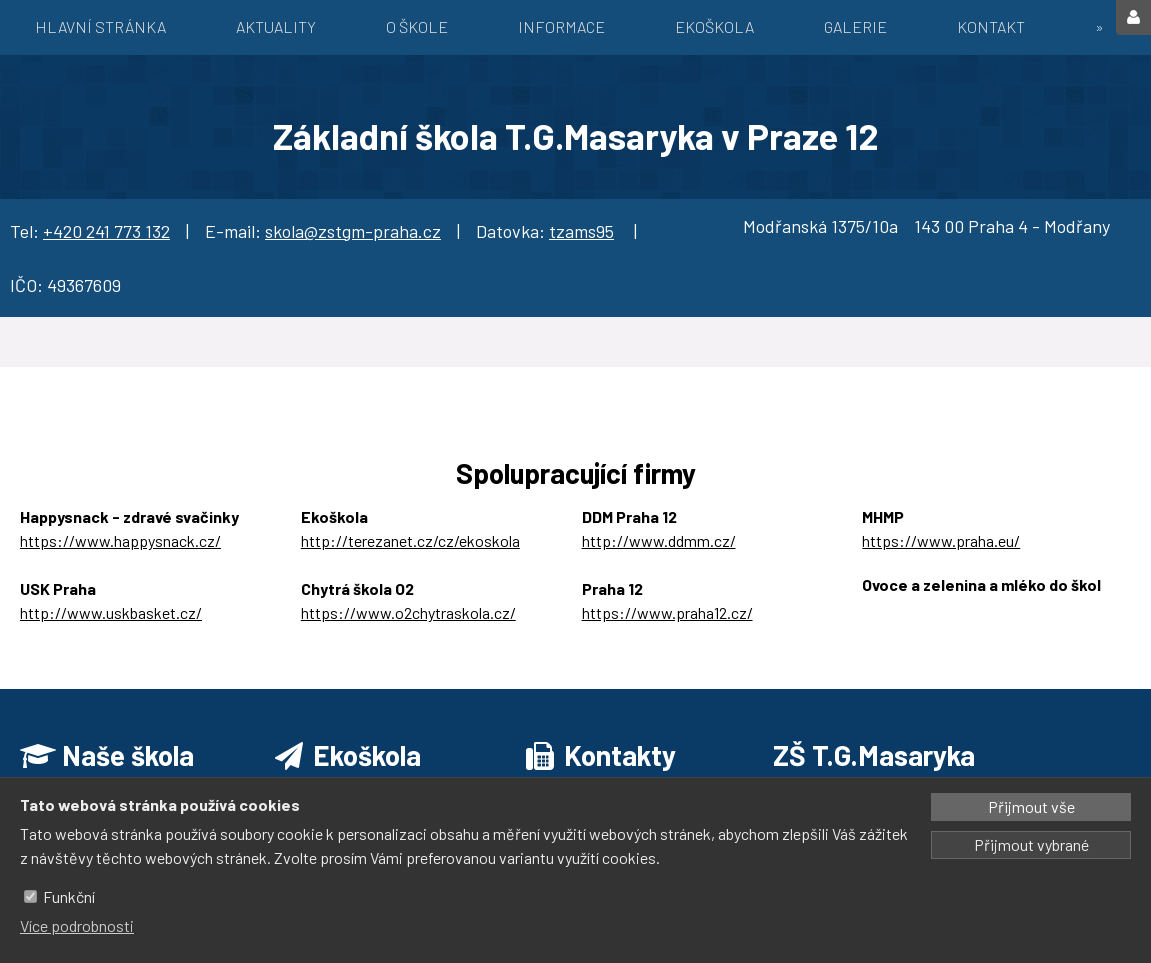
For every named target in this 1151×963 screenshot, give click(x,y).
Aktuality (276, 26)
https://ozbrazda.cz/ (933, 608)
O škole (417, 26)
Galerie (855, 26)
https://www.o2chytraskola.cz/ (408, 612)
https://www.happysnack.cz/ (120, 540)
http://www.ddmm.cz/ (659, 540)
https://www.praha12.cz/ (667, 612)
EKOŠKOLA (714, 26)
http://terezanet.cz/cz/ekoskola (410, 540)
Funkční (69, 896)
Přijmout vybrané (1031, 844)
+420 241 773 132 (106, 231)
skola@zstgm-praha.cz (353, 231)
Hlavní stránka (100, 26)
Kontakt (991, 26)
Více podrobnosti (77, 925)
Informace (561, 26)
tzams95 (581, 231)
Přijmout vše (1031, 806)
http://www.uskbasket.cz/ (111, 612)
